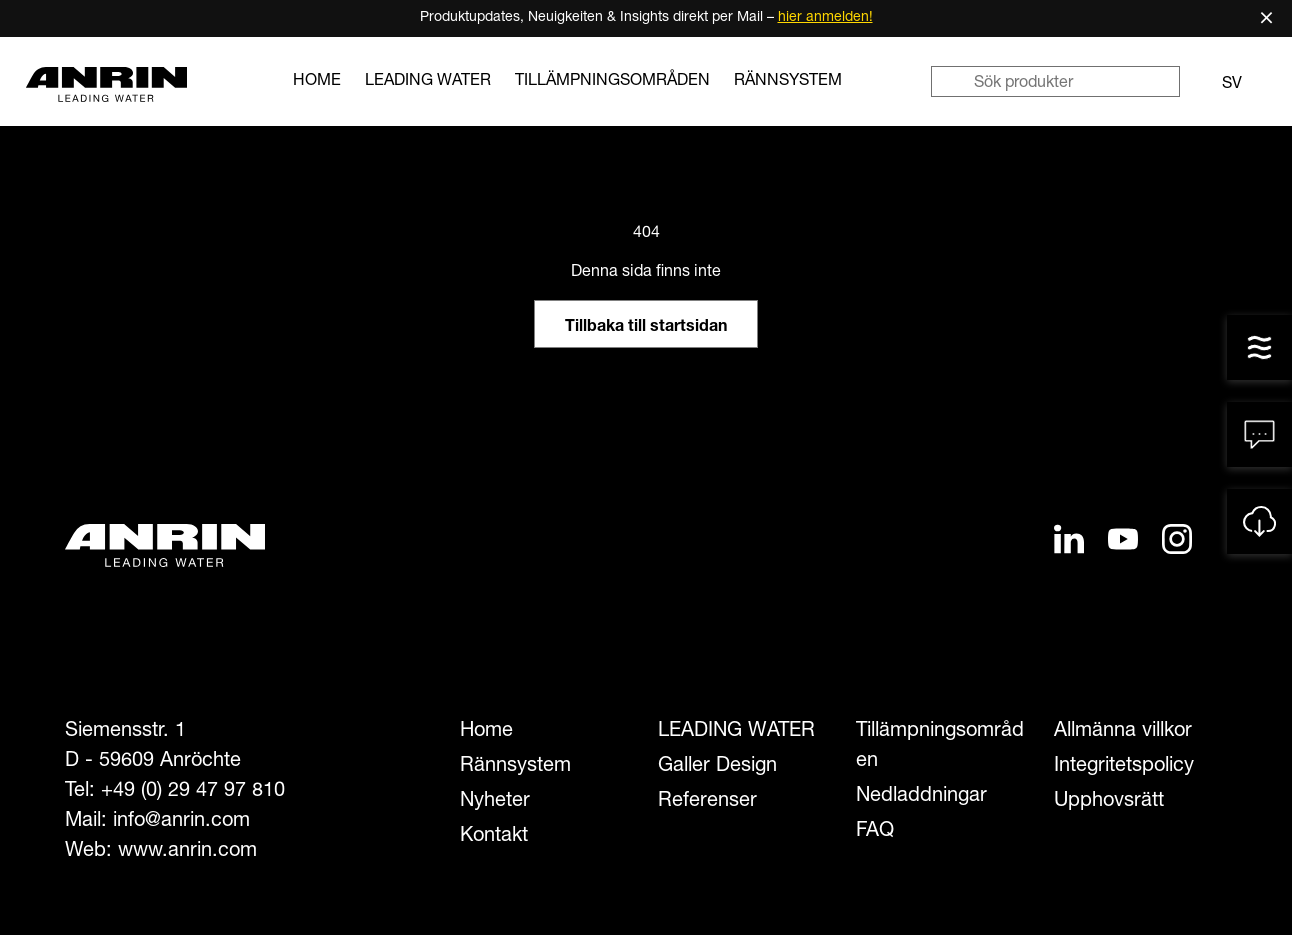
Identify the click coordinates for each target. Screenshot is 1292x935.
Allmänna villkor (1123, 732)
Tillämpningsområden (612, 82)
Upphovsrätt (1109, 802)
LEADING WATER (428, 82)
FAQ (875, 832)
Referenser (707, 802)
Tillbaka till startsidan (646, 328)
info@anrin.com (181, 822)
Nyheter (495, 802)
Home (317, 82)
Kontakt (494, 837)
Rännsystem (788, 82)
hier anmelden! (825, 18)
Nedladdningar (921, 797)
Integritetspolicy (1124, 767)
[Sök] (952, 81)
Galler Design (717, 767)
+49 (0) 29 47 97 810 (193, 792)
